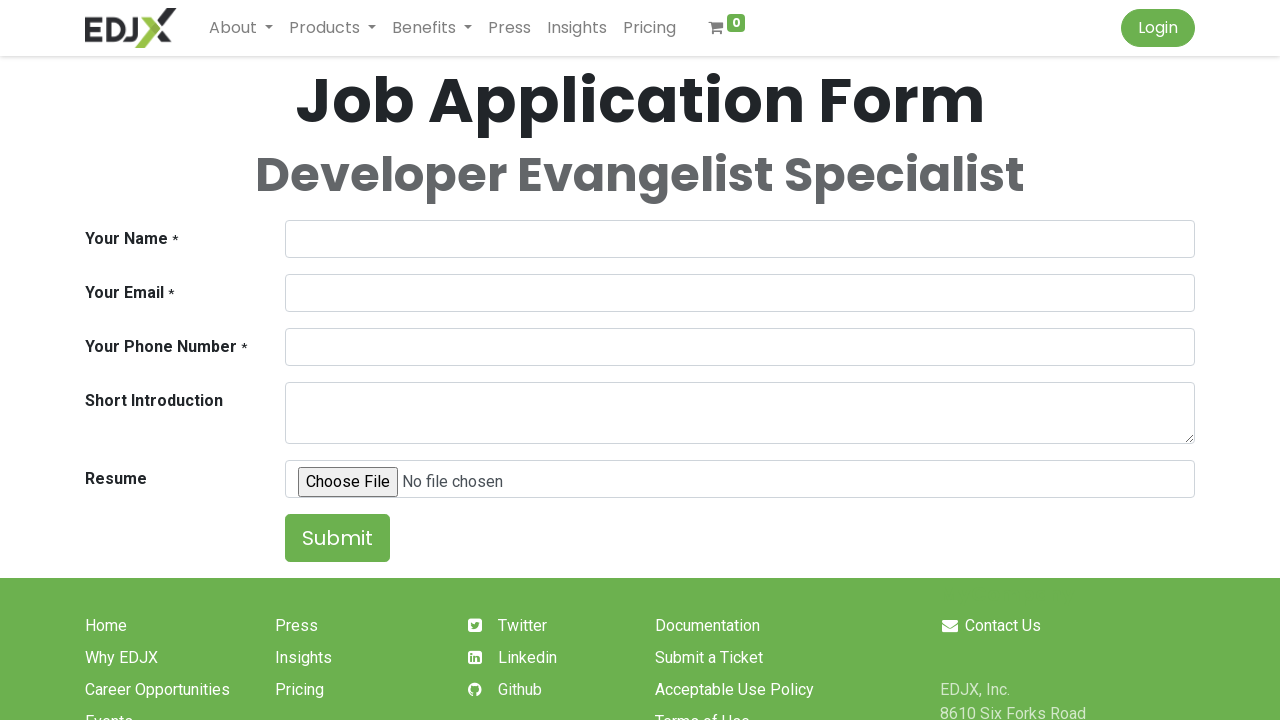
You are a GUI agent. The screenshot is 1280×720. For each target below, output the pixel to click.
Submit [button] (337, 538)
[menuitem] (509, 28)
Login (1158, 27)
